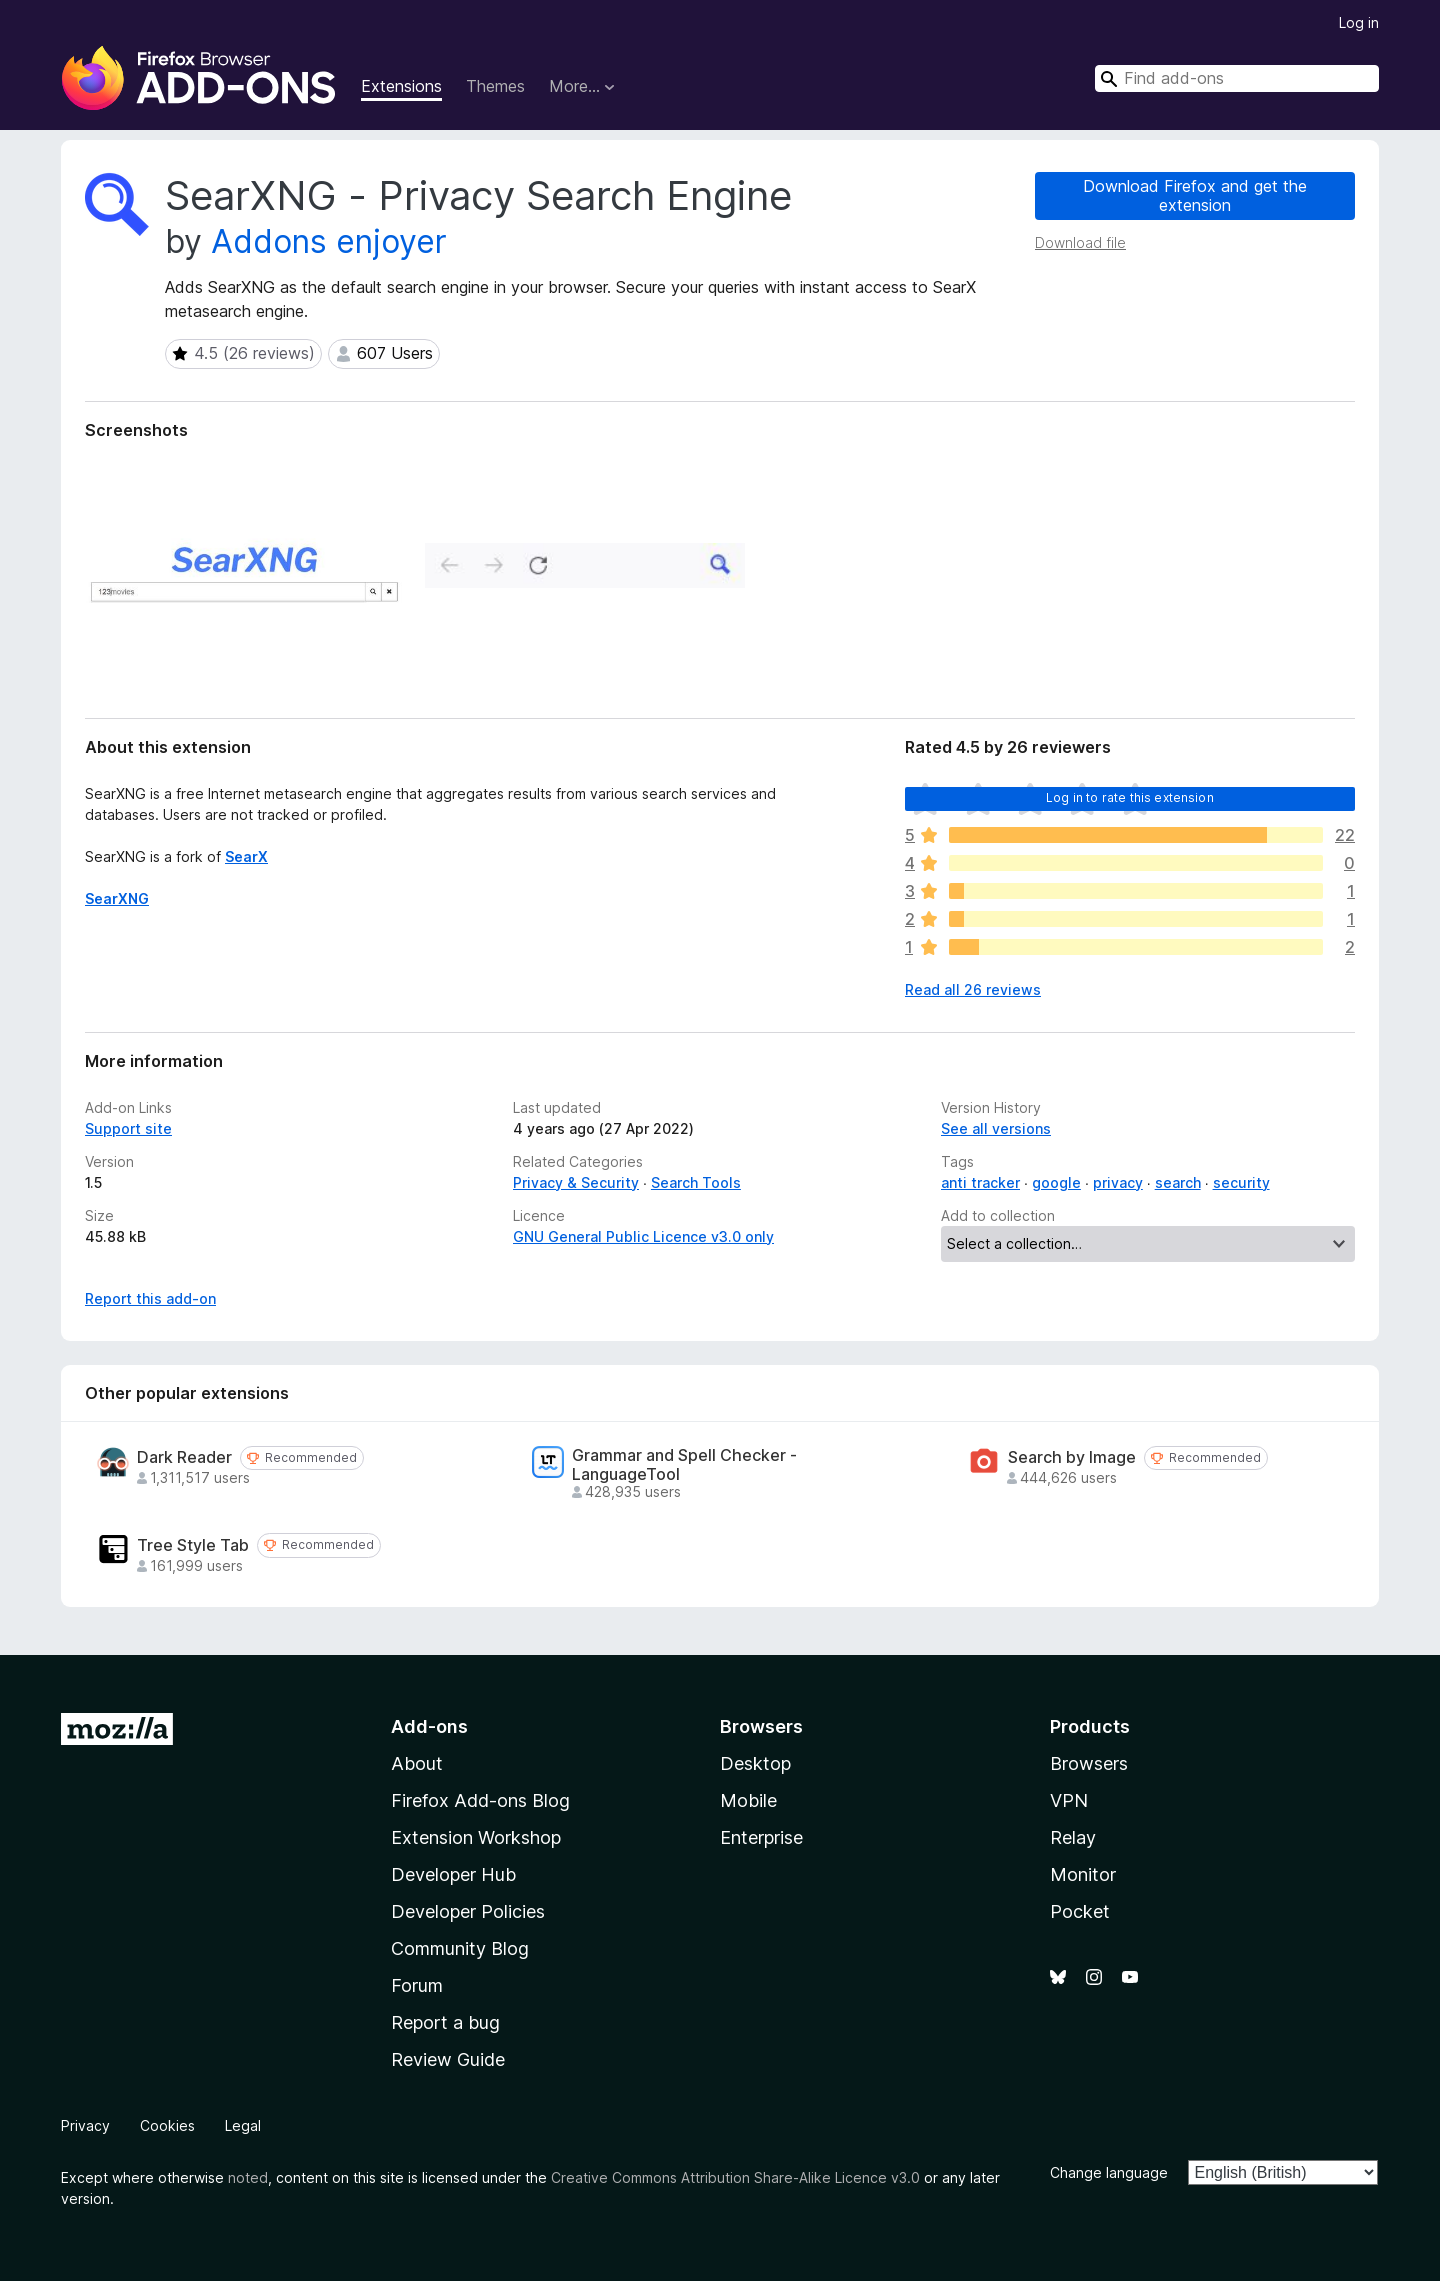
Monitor (1083, 1874)
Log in (1359, 22)
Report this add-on (150, 1298)
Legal (243, 2125)
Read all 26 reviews (973, 989)
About (417, 1763)
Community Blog (460, 1948)
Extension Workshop (476, 1837)
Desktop (755, 1763)
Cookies (167, 2125)
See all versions (996, 1128)
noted (248, 2177)
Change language (1109, 2172)
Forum (417, 1985)
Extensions (401, 86)
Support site (128, 1128)
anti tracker (980, 1182)
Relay (1073, 1837)
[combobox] (1237, 78)
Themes (495, 86)
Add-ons (429, 1726)
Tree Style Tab (193, 1545)
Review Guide (448, 2059)
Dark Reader (184, 1457)
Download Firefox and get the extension (1195, 195)
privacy (1118, 1182)
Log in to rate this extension (1130, 797)
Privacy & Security (576, 1182)
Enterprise (761, 1837)
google (1056, 1182)
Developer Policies (468, 1911)
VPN (1069, 1800)
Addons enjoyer (329, 241)
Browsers (1089, 1763)
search (1178, 1182)
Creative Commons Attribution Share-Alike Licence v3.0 (735, 2177)
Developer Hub (453, 1874)
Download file (1080, 242)
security (1241, 1182)
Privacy (85, 2125)
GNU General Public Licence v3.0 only (643, 1236)
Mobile (748, 1800)
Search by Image (1072, 1457)
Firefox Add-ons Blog (480, 1800)
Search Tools (696, 1182)
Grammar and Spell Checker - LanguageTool (684, 1465)
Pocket (1080, 1911)
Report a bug (445, 2022)
